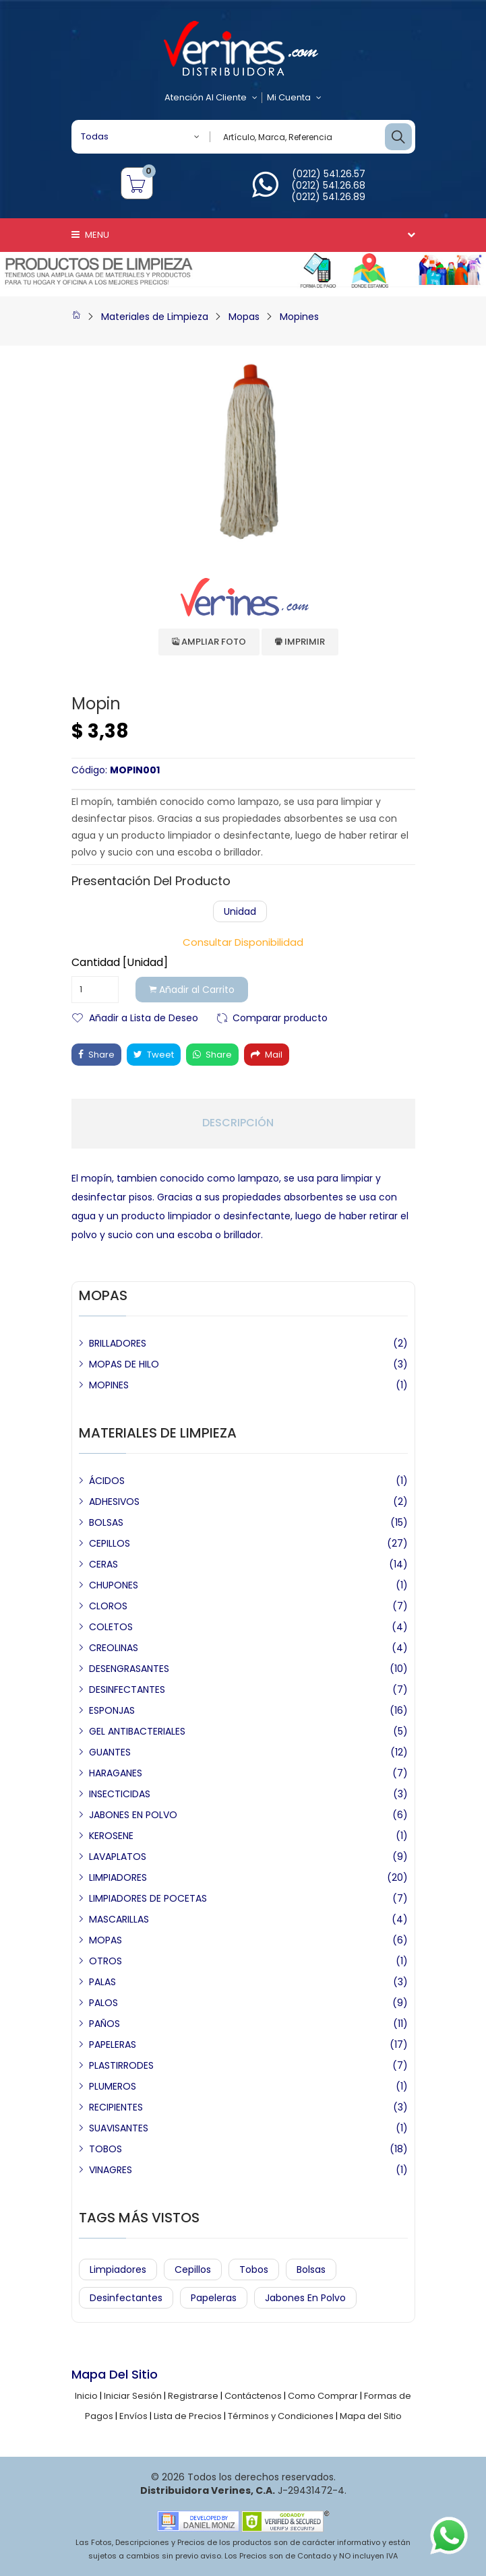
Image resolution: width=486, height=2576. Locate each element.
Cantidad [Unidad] (119, 962)
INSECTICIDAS (119, 1794)
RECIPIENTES (116, 2107)
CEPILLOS (109, 1543)
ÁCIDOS (107, 1480)
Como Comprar (323, 2395)
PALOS (103, 2002)
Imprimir (300, 641)
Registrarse (193, 2395)
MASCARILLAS (119, 1919)
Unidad (240, 911)
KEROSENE (111, 1835)
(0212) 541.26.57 (328, 174)
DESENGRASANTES (129, 1668)
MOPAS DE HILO (124, 1364)
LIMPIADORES (118, 1877)
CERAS (103, 1564)
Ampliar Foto (209, 641)
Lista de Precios (188, 2416)
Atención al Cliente (210, 97)
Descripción (238, 1123)
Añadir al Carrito (192, 989)
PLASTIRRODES (121, 2065)
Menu (90, 234)
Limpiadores (118, 2269)
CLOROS (108, 1606)
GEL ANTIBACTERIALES (137, 1731)
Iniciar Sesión (133, 2395)
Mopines (299, 316)
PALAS (102, 1982)
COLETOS (111, 1627)
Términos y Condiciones (281, 2416)
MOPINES (109, 1385)
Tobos (253, 2269)
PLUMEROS (112, 2086)
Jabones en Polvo (305, 2298)
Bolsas (311, 2269)
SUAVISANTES (118, 2128)
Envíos (133, 2416)
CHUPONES (113, 1585)
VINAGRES (110, 2170)
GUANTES (110, 1752)
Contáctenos (253, 2395)
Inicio (86, 2395)
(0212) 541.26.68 (328, 185)
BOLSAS (106, 1522)
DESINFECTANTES (127, 1689)
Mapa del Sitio (371, 2416)
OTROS (105, 1961)
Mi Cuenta (294, 97)
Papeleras (214, 2298)
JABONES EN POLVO (133, 1815)
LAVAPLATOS (117, 1856)
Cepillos (193, 2269)
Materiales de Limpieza (154, 316)
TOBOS (105, 2149)
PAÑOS (104, 2023)
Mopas (244, 316)
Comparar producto (280, 1017)
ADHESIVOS (114, 1501)
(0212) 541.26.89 (328, 196)
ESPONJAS (112, 1710)
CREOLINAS (113, 1647)
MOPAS (105, 1940)
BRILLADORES (117, 1343)
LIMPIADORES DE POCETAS (148, 1898)
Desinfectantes (126, 2298)
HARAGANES (115, 1773)
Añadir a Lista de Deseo (143, 1017)
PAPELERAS (112, 2044)
